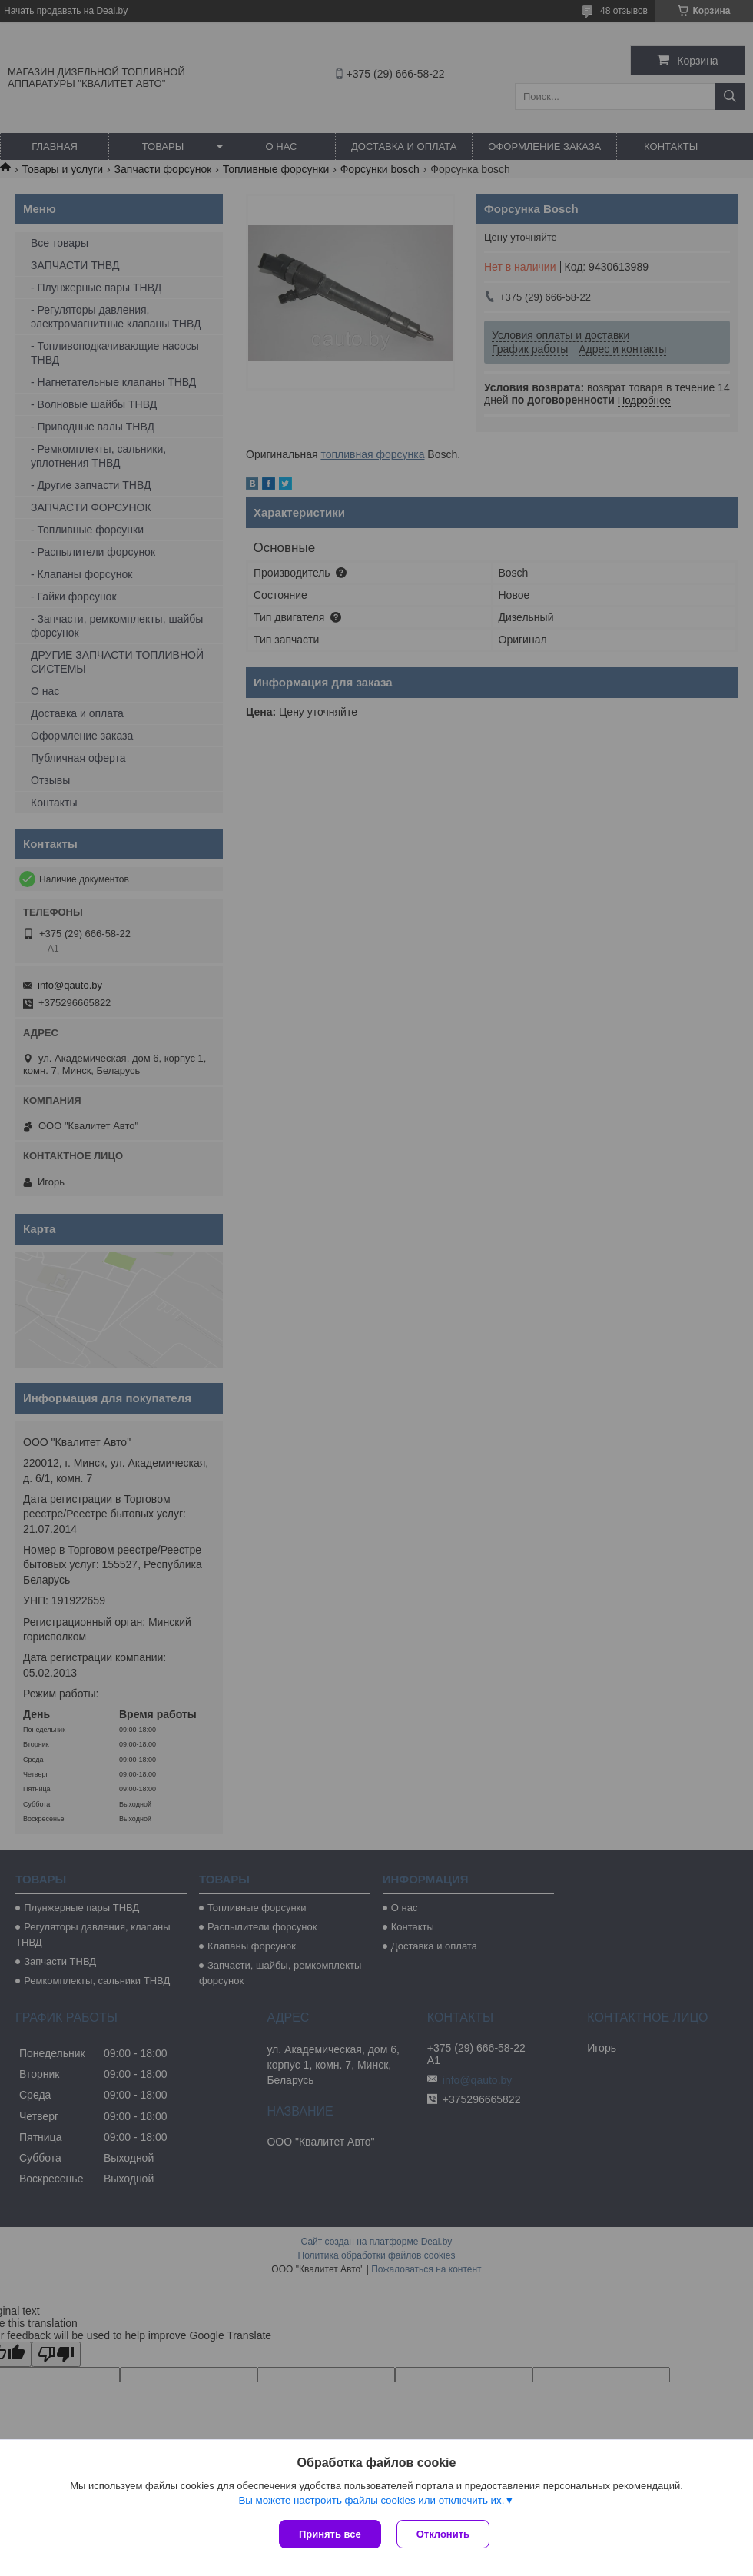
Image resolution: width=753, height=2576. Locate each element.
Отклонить (442, 2534)
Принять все (330, 2534)
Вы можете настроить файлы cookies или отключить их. (371, 2500)
